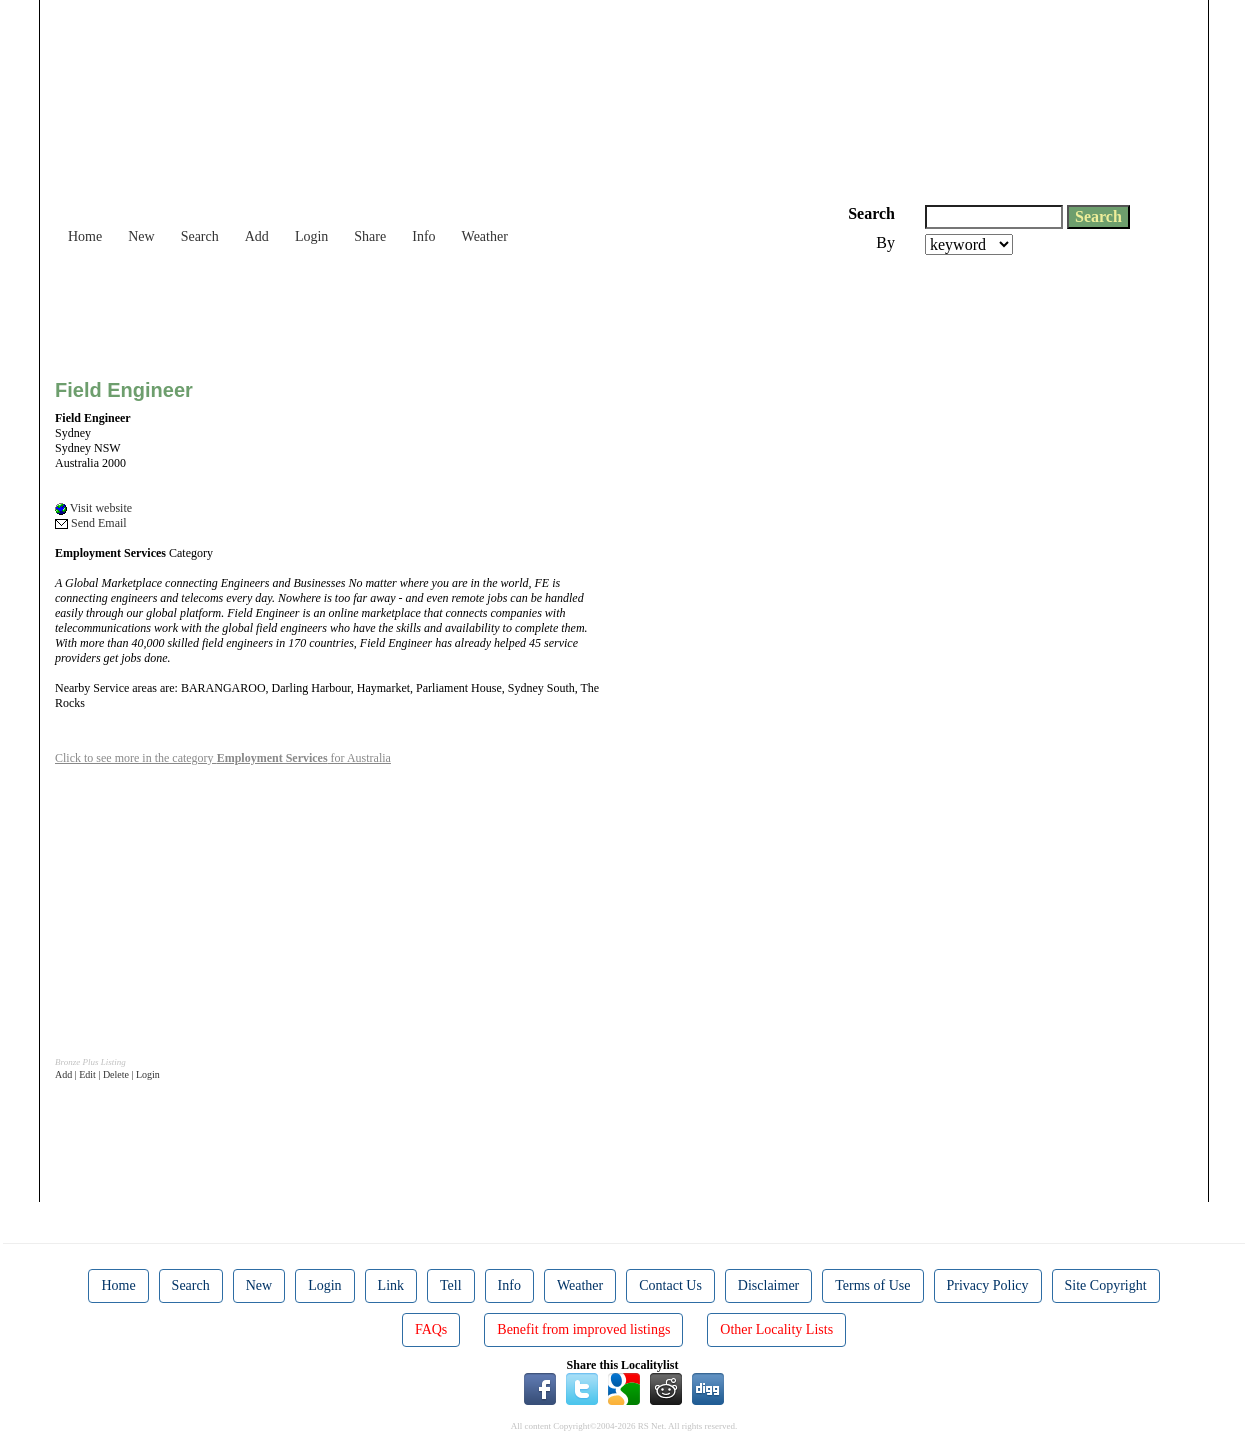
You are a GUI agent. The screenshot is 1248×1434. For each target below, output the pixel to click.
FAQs (431, 1329)
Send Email (91, 523)
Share (370, 236)
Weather (485, 236)
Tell (451, 1285)
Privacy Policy (988, 1285)
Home (85, 236)
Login (311, 236)
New (141, 236)
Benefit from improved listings (583, 1329)
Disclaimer (768, 1285)
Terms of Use (872, 1285)
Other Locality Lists (776, 1329)
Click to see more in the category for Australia (223, 758)
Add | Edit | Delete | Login (107, 1074)
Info (423, 236)
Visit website (93, 508)
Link (391, 1285)
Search (200, 236)
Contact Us (670, 1285)
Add (257, 236)
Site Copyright (1106, 1285)
